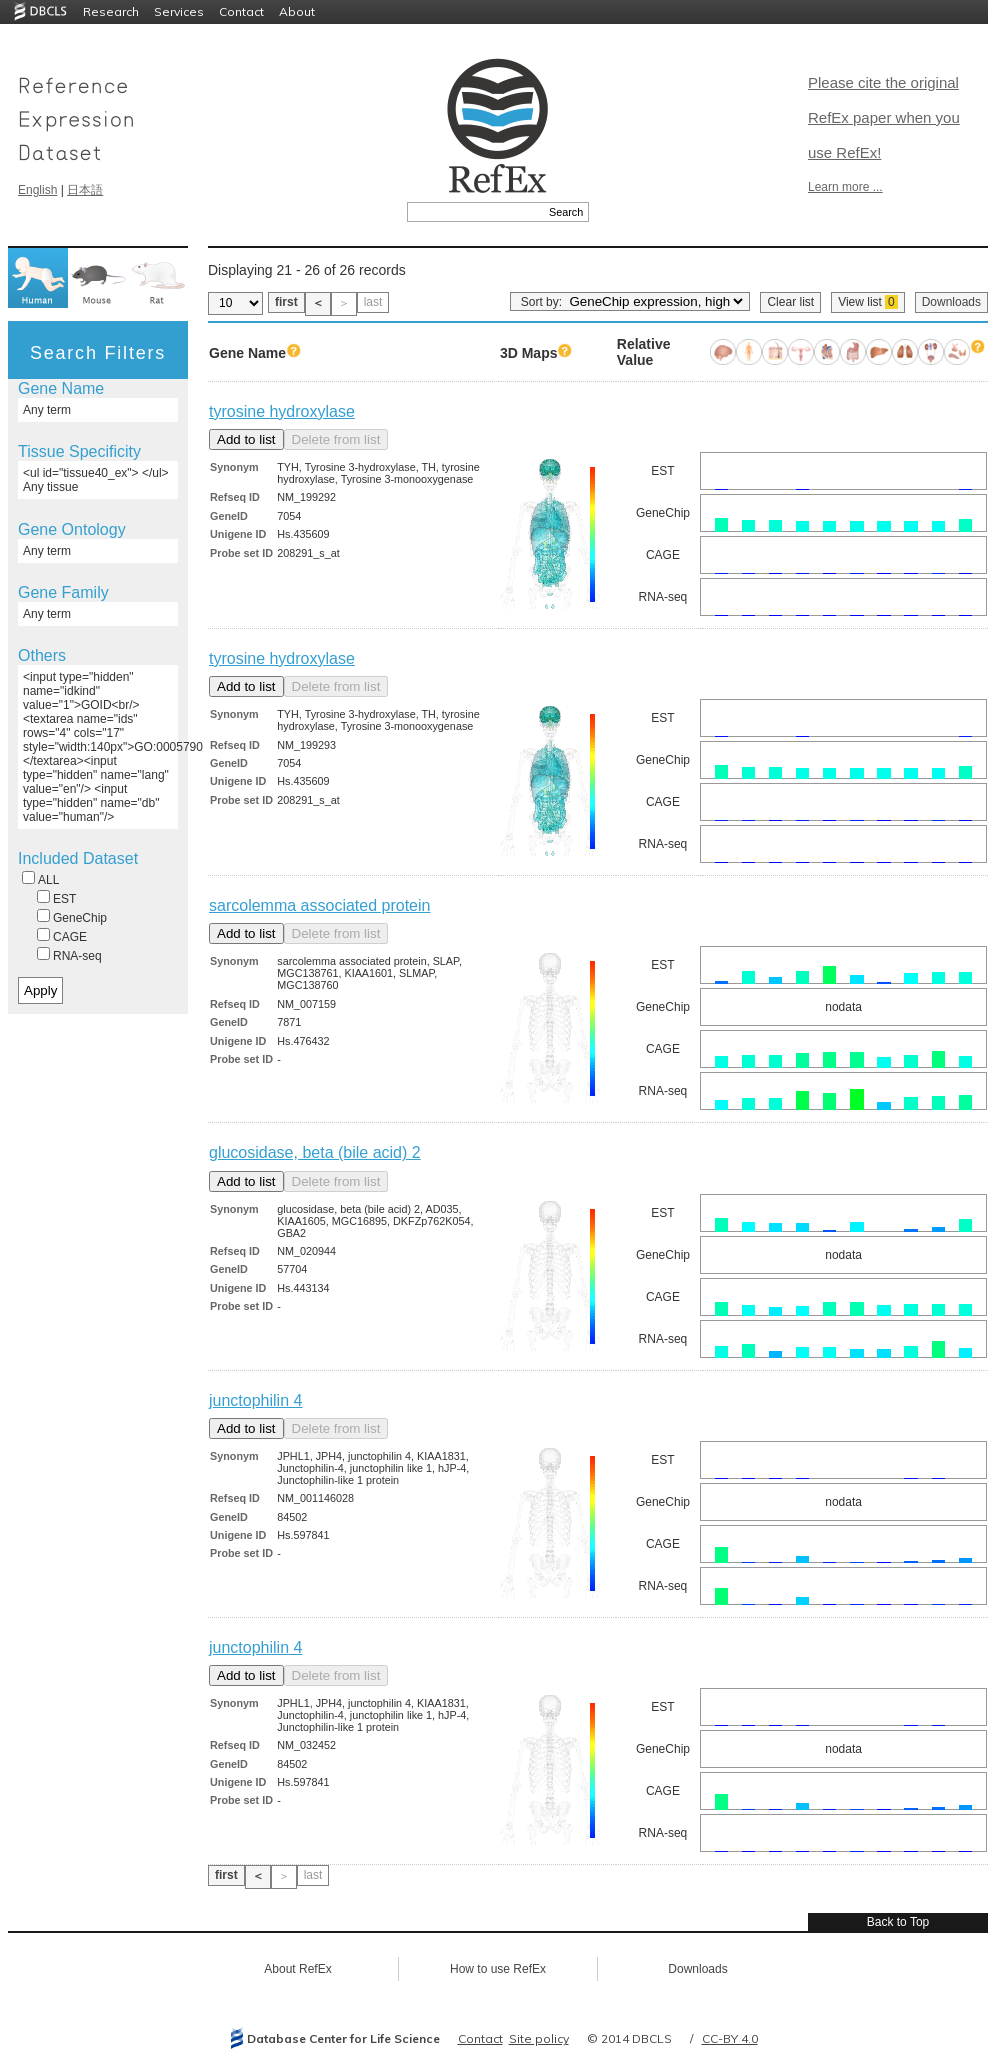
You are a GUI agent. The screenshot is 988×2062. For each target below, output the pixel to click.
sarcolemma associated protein (319, 905)
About (297, 11)
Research (111, 11)
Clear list (790, 302)
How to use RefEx (498, 1969)
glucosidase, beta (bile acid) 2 (315, 1152)
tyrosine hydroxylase (282, 411)
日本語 (85, 190)
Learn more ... (845, 187)
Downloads (951, 302)
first (286, 302)
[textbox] (475, 212)
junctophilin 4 (255, 1400)
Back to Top (898, 1922)
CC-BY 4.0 (730, 2038)
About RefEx (297, 1969)
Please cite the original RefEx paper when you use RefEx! (884, 117)
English (37, 190)
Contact (241, 11)
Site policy (539, 2038)
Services (179, 11)
